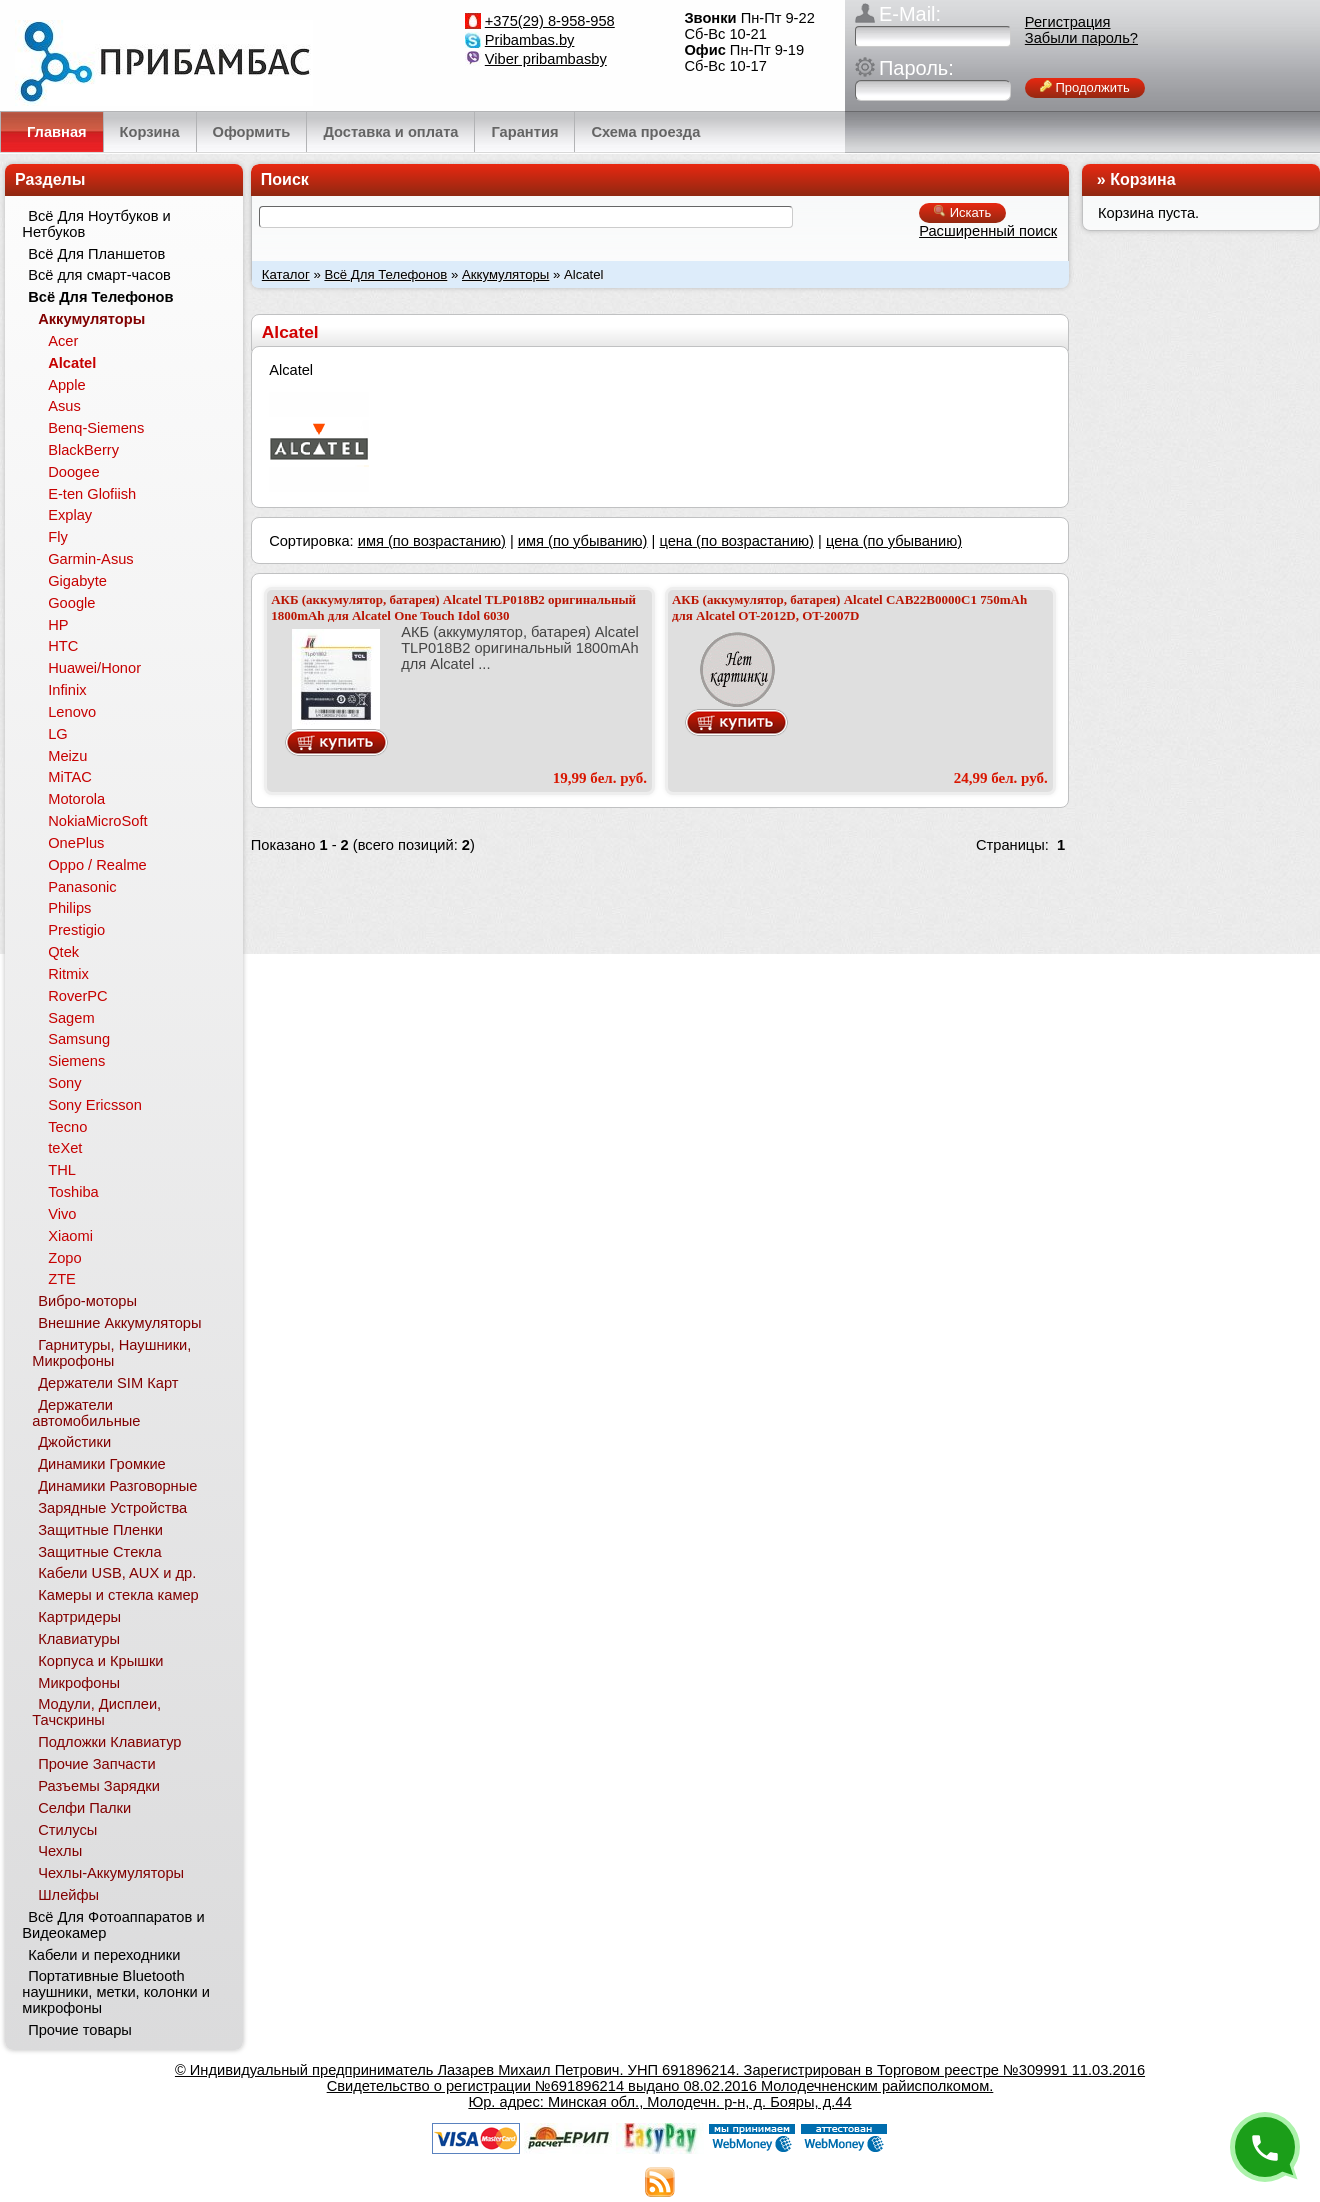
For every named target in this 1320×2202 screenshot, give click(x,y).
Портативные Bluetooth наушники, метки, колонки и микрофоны (116, 1992)
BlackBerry (83, 450)
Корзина (1142, 179)
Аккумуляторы (505, 274)
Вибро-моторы (87, 1301)
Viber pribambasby (546, 59)
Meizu (67, 756)
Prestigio (76, 930)
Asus (64, 406)
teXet (65, 1148)
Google (71, 603)
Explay (70, 515)
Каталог (286, 274)
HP (58, 625)
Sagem (71, 1018)
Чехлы (60, 1851)
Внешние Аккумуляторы (119, 1323)
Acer (63, 341)
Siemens (76, 1061)
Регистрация (1068, 22)
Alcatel (72, 363)
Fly (58, 537)
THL (62, 1170)
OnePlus (76, 843)
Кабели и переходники (104, 1955)
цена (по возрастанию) (736, 541)
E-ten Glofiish (92, 494)
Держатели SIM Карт (108, 1383)
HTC (63, 646)
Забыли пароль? (1081, 38)
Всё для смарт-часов (99, 275)
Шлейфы (68, 1895)
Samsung (79, 1039)
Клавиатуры (79, 1639)
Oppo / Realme (97, 865)
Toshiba (73, 1192)
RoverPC (77, 996)
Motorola (76, 799)
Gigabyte (77, 581)
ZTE (62, 1279)
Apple (67, 385)
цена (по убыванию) (894, 541)
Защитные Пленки (100, 1530)
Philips (69, 908)
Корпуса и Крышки (100, 1661)
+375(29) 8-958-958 (550, 21)
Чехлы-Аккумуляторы (111, 1873)
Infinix (67, 690)
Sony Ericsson (95, 1105)
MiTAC (70, 777)
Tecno (67, 1127)
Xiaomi (70, 1236)
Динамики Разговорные (117, 1486)
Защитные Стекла (99, 1552)
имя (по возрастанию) (432, 541)
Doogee (73, 472)
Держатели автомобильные (86, 1413)
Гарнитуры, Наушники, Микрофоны (111, 1353)
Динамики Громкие (102, 1464)
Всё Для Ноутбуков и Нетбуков (96, 224)
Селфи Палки (84, 1808)
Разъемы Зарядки (99, 1786)
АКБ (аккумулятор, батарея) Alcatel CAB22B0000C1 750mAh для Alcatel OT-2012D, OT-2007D (849, 607)
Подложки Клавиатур (109, 1742)
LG (58, 734)
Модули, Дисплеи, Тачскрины (96, 1712)
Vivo (62, 1214)
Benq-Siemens (96, 428)
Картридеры (79, 1617)
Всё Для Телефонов (385, 274)
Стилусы (67, 1830)
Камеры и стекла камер (118, 1595)
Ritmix (68, 974)
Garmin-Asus (91, 559)
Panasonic (82, 887)
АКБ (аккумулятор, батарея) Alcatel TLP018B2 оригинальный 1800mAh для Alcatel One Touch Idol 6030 (453, 607)
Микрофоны (79, 1683)
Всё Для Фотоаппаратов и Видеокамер (113, 1925)
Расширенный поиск (988, 231)
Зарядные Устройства (112, 1508)
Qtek (63, 952)
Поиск (285, 179)
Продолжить (1085, 87)
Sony (64, 1083)
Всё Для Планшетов (96, 254)
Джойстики (74, 1442)
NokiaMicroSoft (97, 821)
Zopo (64, 1258)
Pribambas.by (530, 40)
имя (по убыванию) (583, 541)
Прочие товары (80, 2030)
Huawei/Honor (94, 668)
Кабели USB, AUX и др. (117, 1573)
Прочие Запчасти (97, 1764)
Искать (962, 212)
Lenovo (72, 712)
